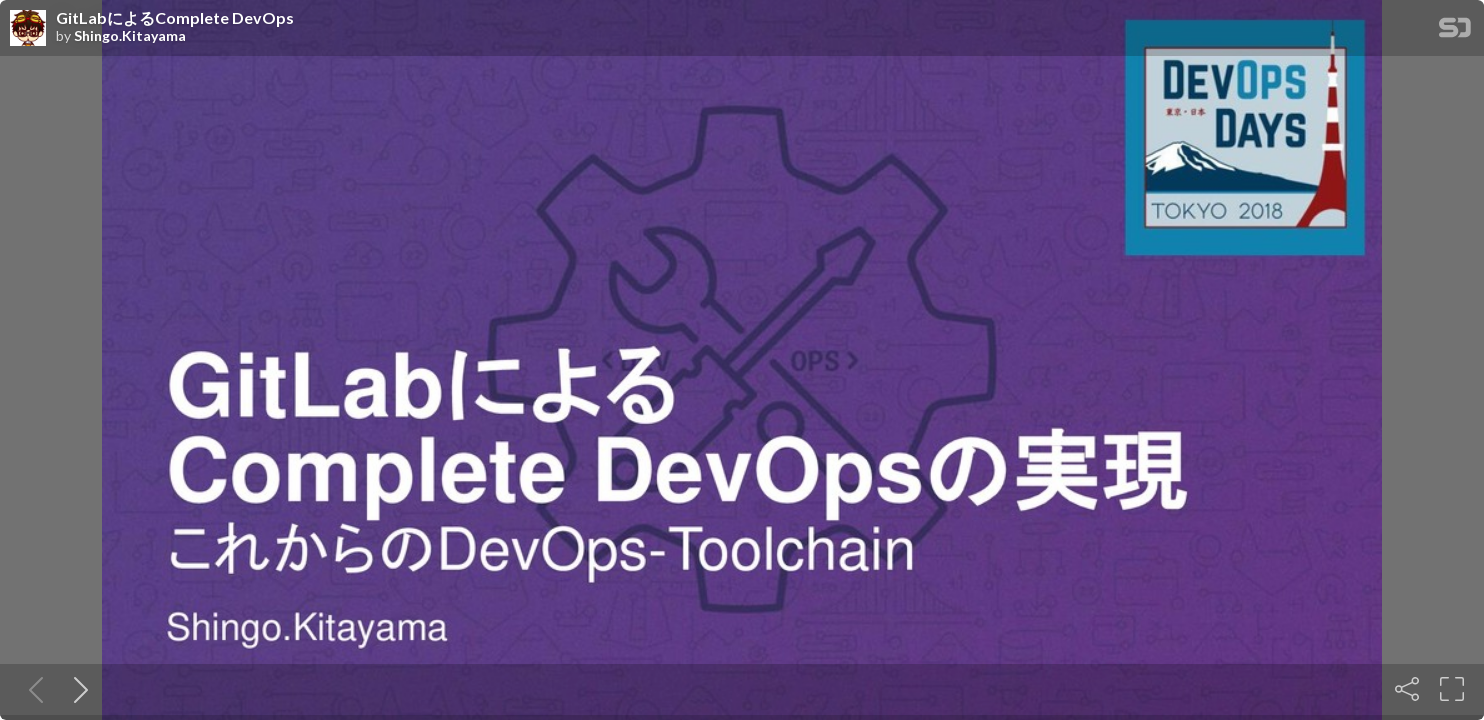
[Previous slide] (32, 689)
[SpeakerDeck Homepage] (1455, 31)
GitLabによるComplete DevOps (175, 18)
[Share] (1407, 689)
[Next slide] (77, 689)
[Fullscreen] (1452, 689)
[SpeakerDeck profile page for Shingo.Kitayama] (28, 29)
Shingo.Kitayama (130, 36)
